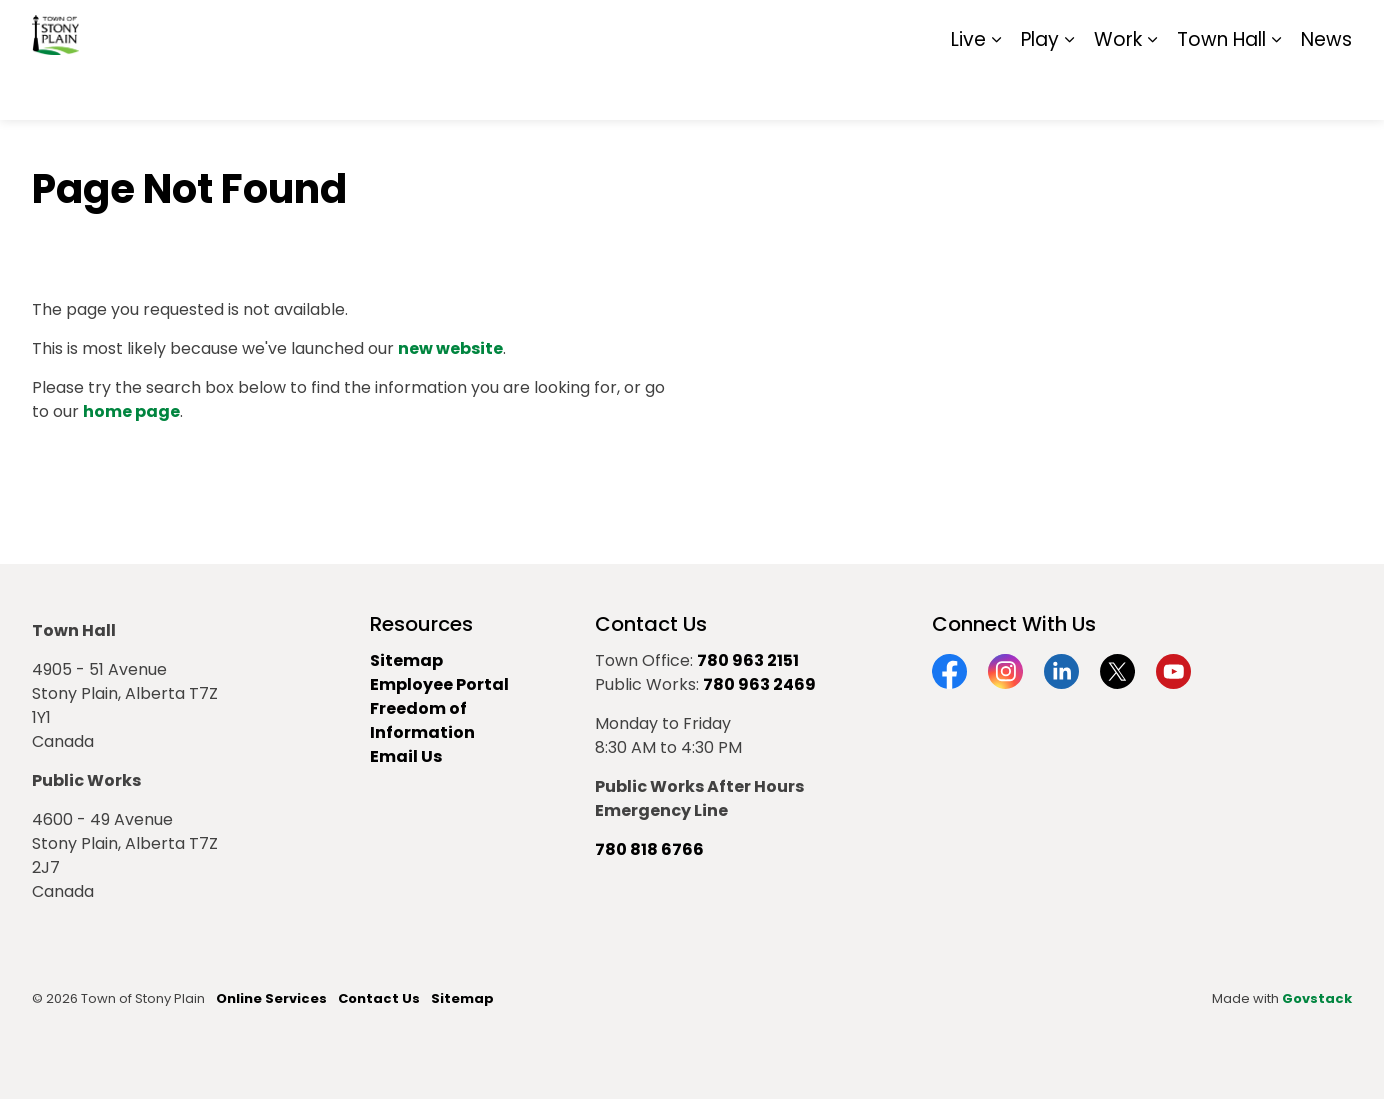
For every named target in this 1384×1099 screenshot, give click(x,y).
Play (1040, 89)
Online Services (271, 998)
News (1326, 89)
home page (131, 411)
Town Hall (1221, 89)
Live (968, 89)
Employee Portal (439, 684)
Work (1118, 89)
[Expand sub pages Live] (996, 90)
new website (450, 348)
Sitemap (1265, 30)
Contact (1107, 30)
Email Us (406, 756)
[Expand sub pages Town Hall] (1276, 90)
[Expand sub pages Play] (1069, 90)
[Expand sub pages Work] (1152, 90)
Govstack (1317, 998)
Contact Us (379, 998)
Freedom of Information (422, 720)
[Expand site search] (1332, 30)
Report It (1186, 30)
